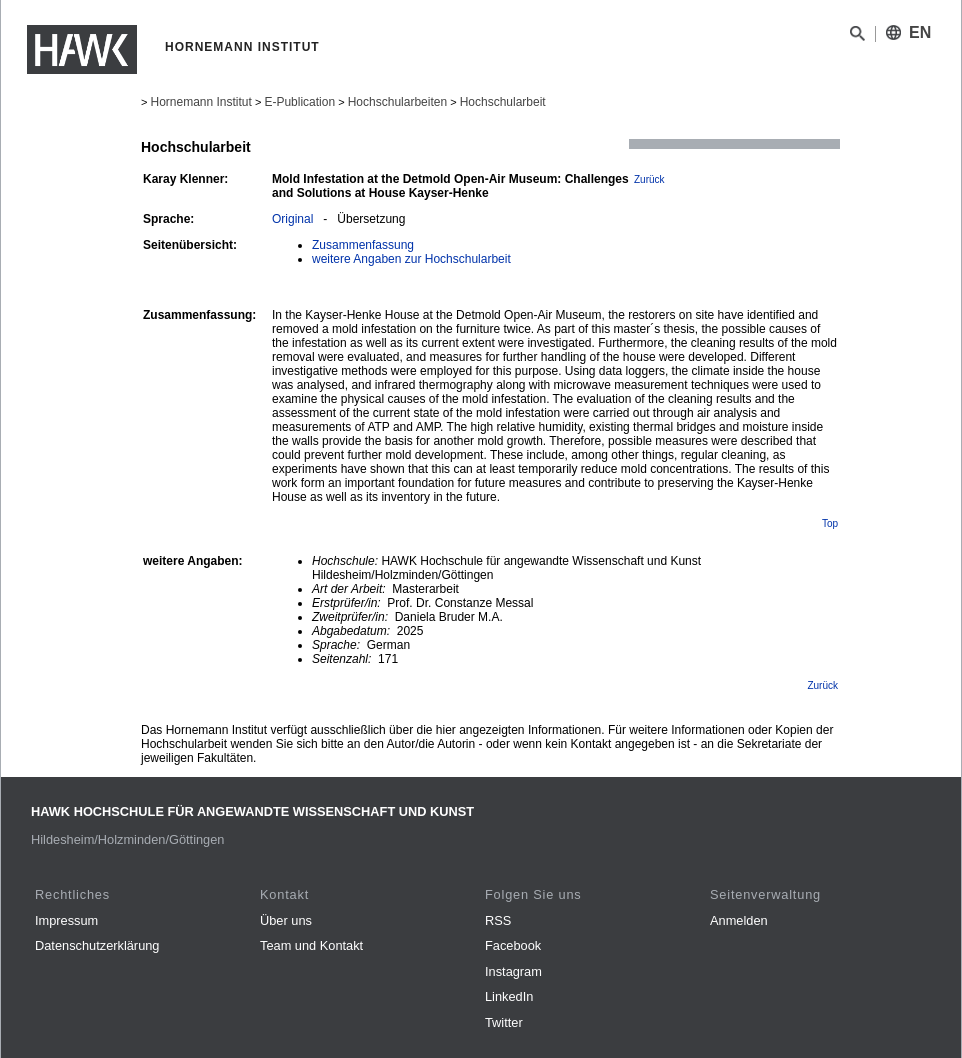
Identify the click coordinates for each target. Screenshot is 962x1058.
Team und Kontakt (311, 945)
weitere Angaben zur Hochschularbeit (411, 259)
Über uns (286, 920)
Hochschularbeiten (397, 102)
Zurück (649, 179)
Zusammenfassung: (199, 315)
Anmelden (739, 920)
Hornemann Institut (200, 102)
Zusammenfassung (363, 245)
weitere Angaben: (193, 561)
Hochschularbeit (503, 102)
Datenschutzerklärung (97, 945)
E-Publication (299, 102)
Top (830, 523)
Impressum (66, 920)
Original (292, 219)
